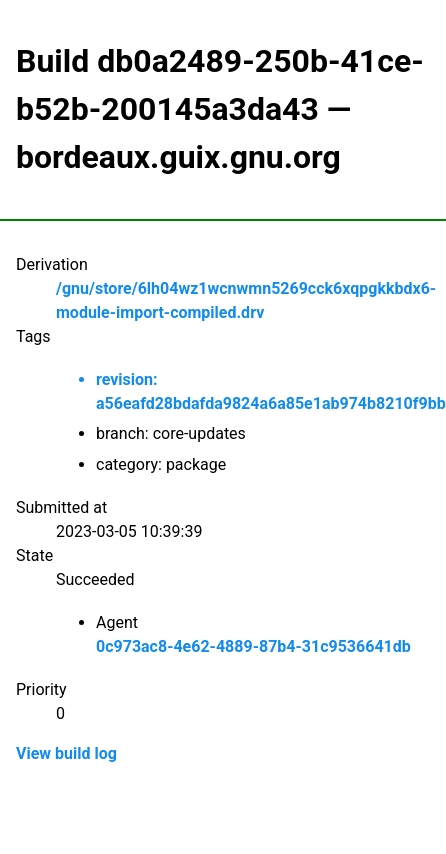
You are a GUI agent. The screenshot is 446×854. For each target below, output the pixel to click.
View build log (66, 753)
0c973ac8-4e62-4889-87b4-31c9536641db (253, 646)
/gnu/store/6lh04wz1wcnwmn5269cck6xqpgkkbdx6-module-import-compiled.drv (246, 300)
